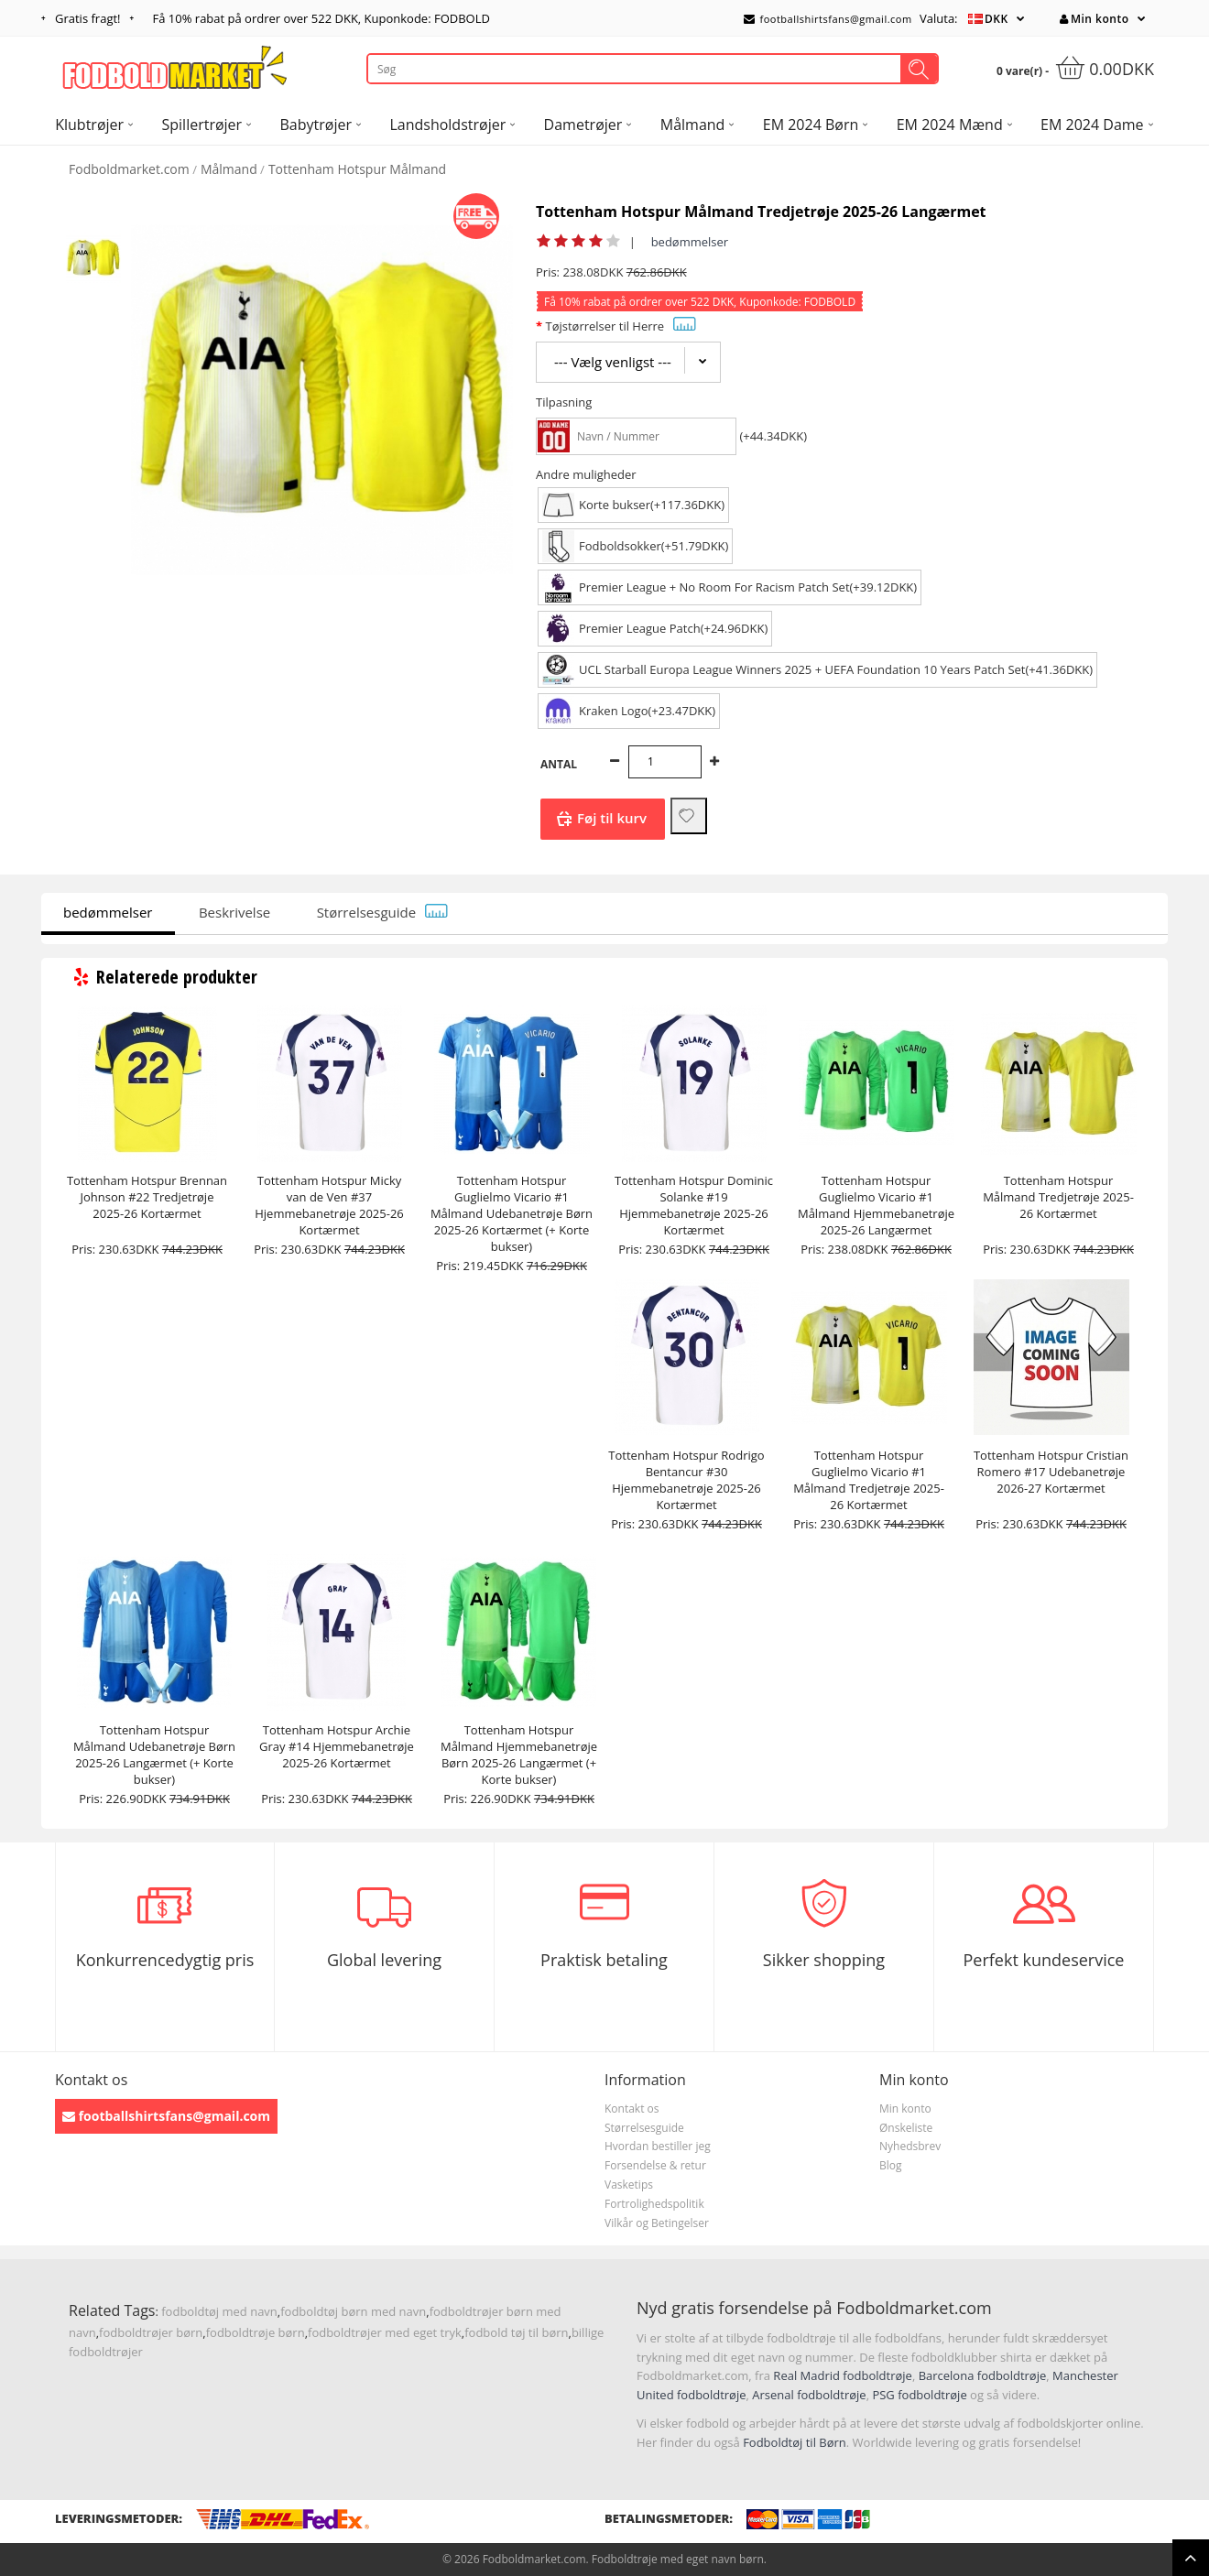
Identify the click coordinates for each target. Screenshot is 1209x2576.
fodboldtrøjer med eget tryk (385, 2332)
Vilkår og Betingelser (656, 2223)
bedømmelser (690, 242)
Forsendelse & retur (655, 2165)
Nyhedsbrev (910, 2146)
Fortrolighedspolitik (654, 2204)
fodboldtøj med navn (219, 2311)
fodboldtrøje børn (255, 2332)
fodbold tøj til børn (516, 2332)
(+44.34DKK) (773, 436)
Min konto (1094, 19)
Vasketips (628, 2184)
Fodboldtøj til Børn (794, 2442)
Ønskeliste (905, 2128)
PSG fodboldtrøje (919, 2394)
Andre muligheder (586, 474)
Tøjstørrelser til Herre (620, 326)
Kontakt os (631, 2108)
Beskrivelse (234, 912)
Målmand (229, 169)
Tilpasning (564, 402)
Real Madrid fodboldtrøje (842, 2375)
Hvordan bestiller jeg (657, 2146)
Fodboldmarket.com (129, 169)
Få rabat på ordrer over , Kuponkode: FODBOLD (321, 18)
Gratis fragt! (88, 18)
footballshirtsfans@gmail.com (828, 19)
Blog (890, 2165)
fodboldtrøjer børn (150, 2332)
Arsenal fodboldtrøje (809, 2394)
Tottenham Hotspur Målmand (357, 169)
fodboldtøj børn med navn (353, 2311)
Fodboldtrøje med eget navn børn (678, 2559)
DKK (996, 19)
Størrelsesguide (383, 912)
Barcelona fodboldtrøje (983, 2375)
